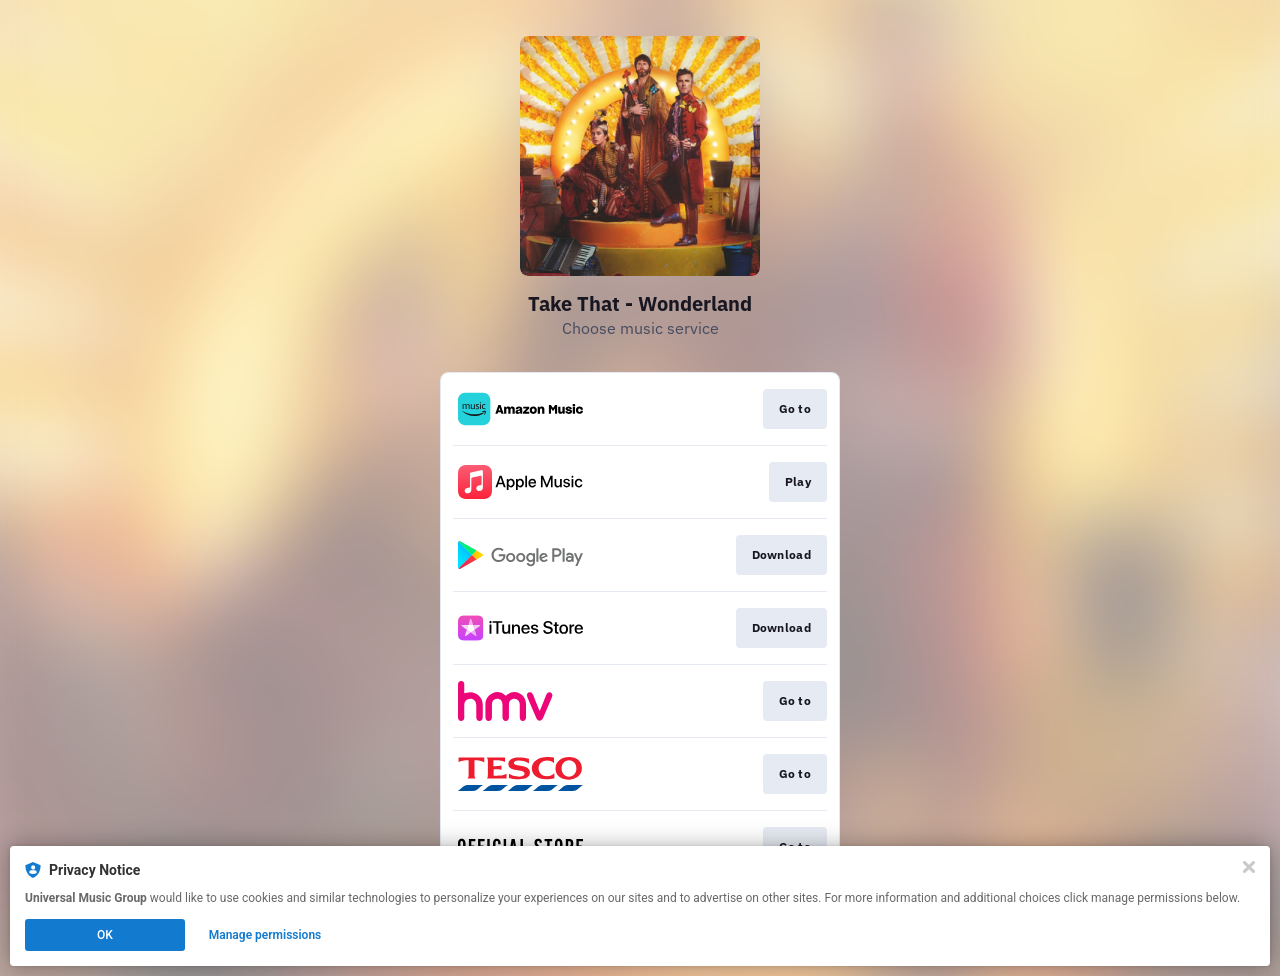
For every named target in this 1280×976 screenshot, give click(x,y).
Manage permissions (265, 935)
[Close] (1249, 867)
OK (105, 935)
